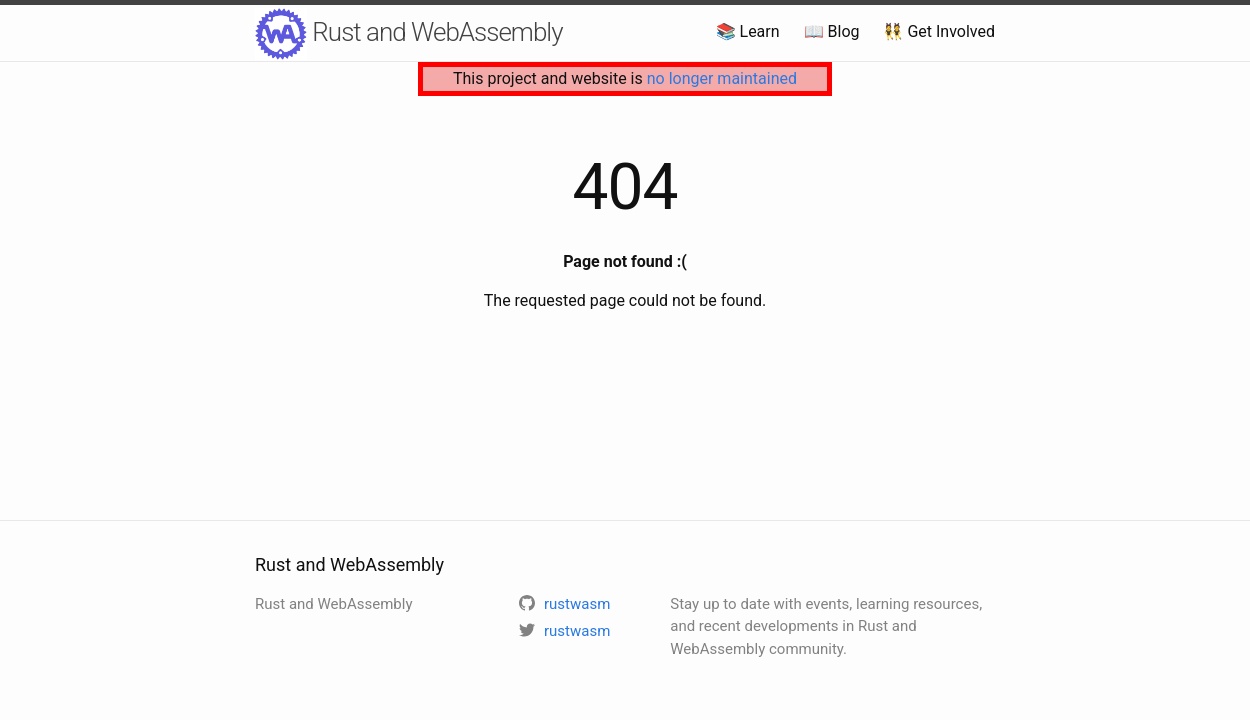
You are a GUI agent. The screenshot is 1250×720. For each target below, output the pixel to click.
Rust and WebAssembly (409, 34)
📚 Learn (748, 31)
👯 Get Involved (939, 31)
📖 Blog (832, 31)
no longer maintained (722, 78)
